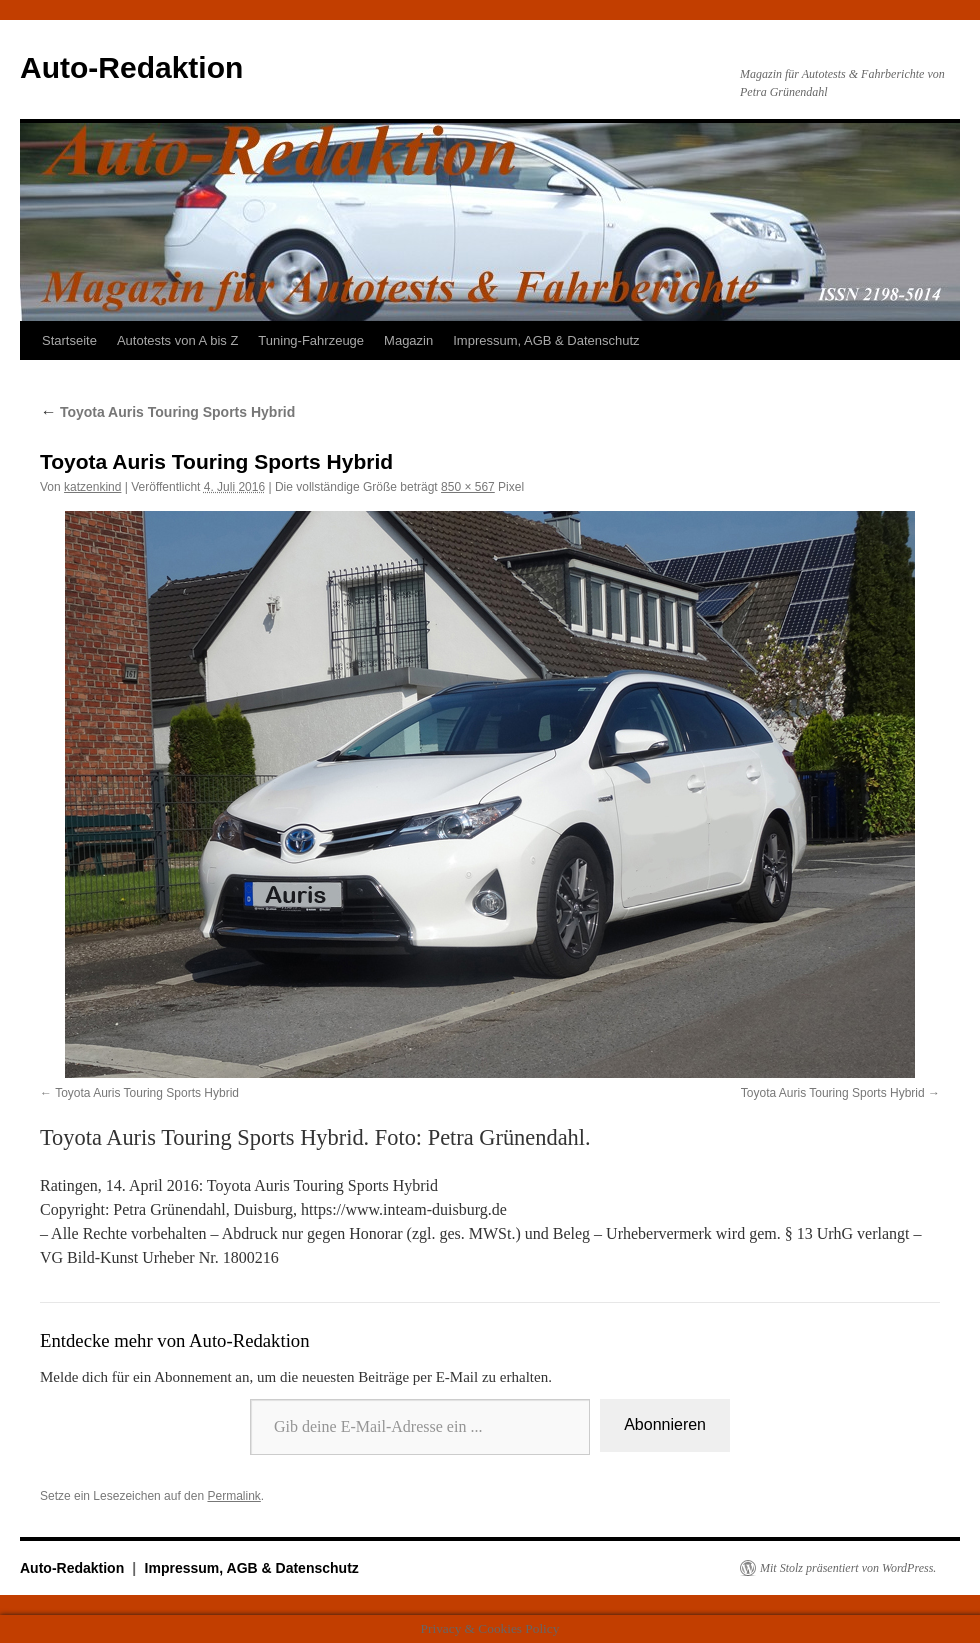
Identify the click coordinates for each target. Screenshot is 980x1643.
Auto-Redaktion (131, 67)
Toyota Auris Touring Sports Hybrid (167, 412)
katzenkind (92, 487)
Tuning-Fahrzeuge (311, 340)
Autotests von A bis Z (177, 340)
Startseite (69, 340)
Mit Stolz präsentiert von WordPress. (848, 1568)
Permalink (233, 1496)
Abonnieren (665, 1424)
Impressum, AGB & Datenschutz (546, 340)
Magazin (408, 340)
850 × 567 (468, 487)
